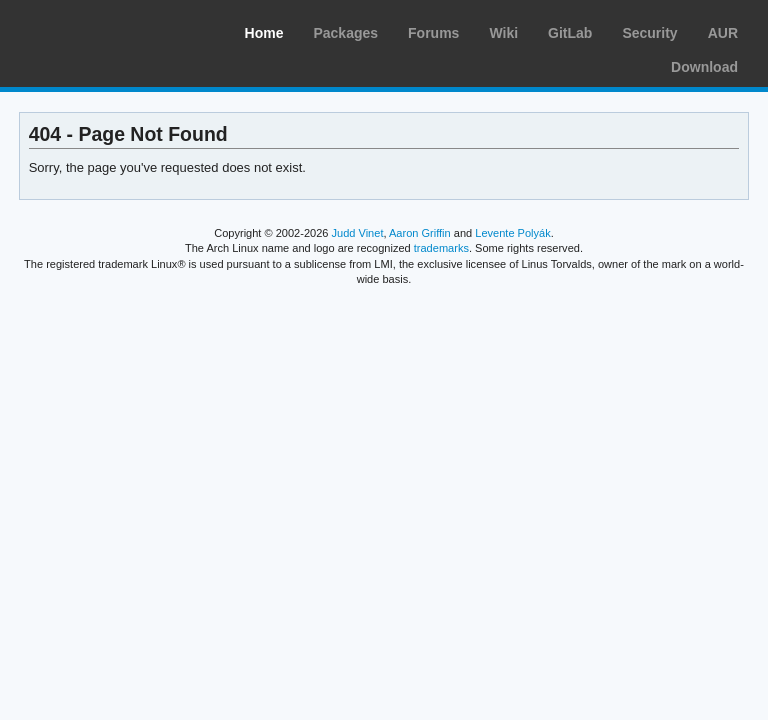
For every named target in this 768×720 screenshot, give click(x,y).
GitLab (570, 33)
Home (264, 33)
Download (704, 67)
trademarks (441, 248)
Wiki (503, 33)
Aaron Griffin (420, 233)
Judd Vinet (358, 233)
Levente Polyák (512, 233)
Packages (345, 33)
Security (649, 33)
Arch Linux (110, 30)
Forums (433, 33)
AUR (723, 33)
